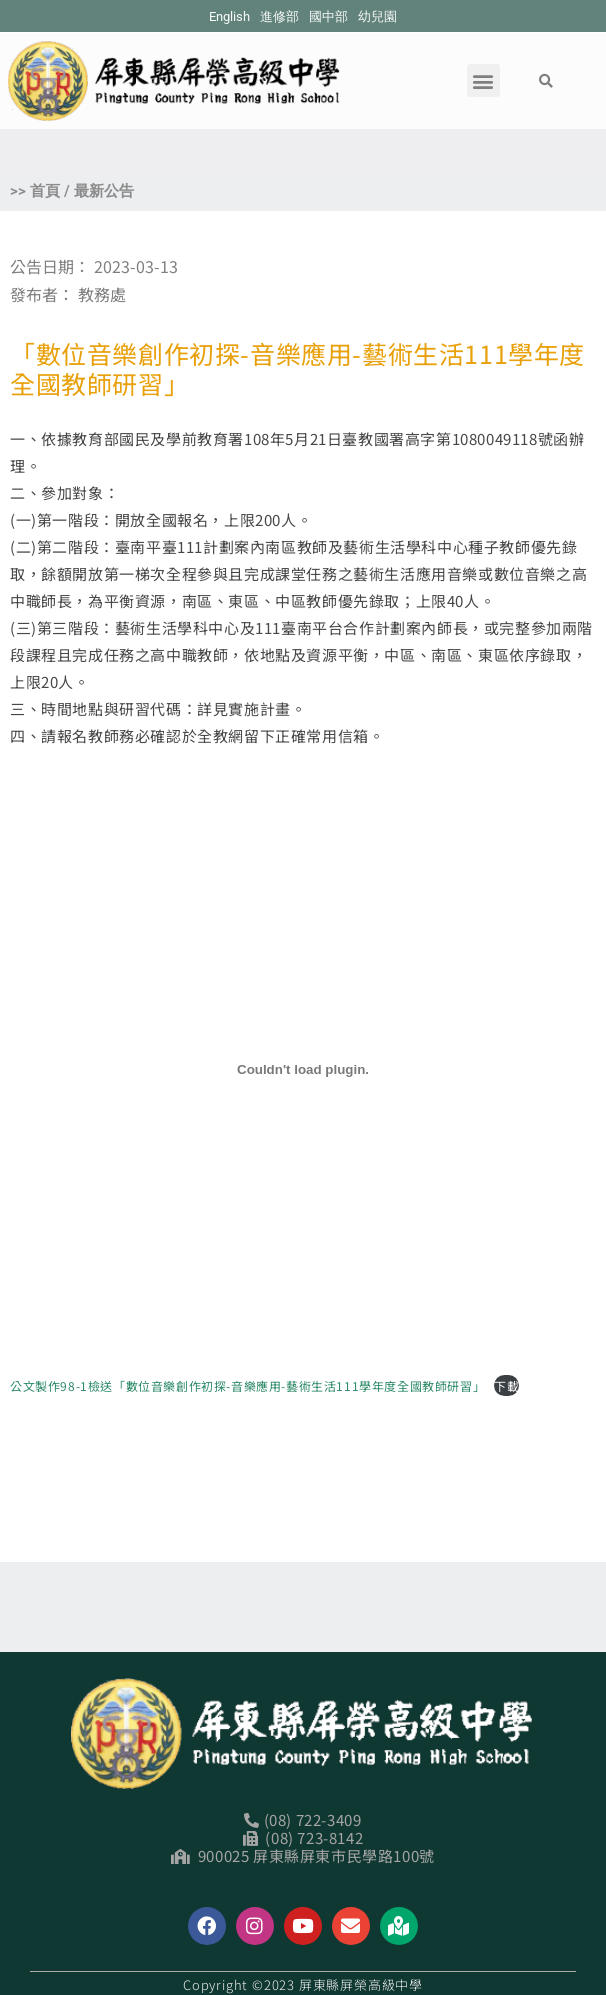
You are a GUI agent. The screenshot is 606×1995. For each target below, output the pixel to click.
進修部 (279, 16)
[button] (483, 80)
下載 (506, 1385)
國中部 (328, 16)
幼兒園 (377, 16)
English (229, 16)
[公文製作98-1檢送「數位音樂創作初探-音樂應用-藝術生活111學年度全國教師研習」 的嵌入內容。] (303, 1069)
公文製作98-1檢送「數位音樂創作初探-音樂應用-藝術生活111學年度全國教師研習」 (247, 1385)
